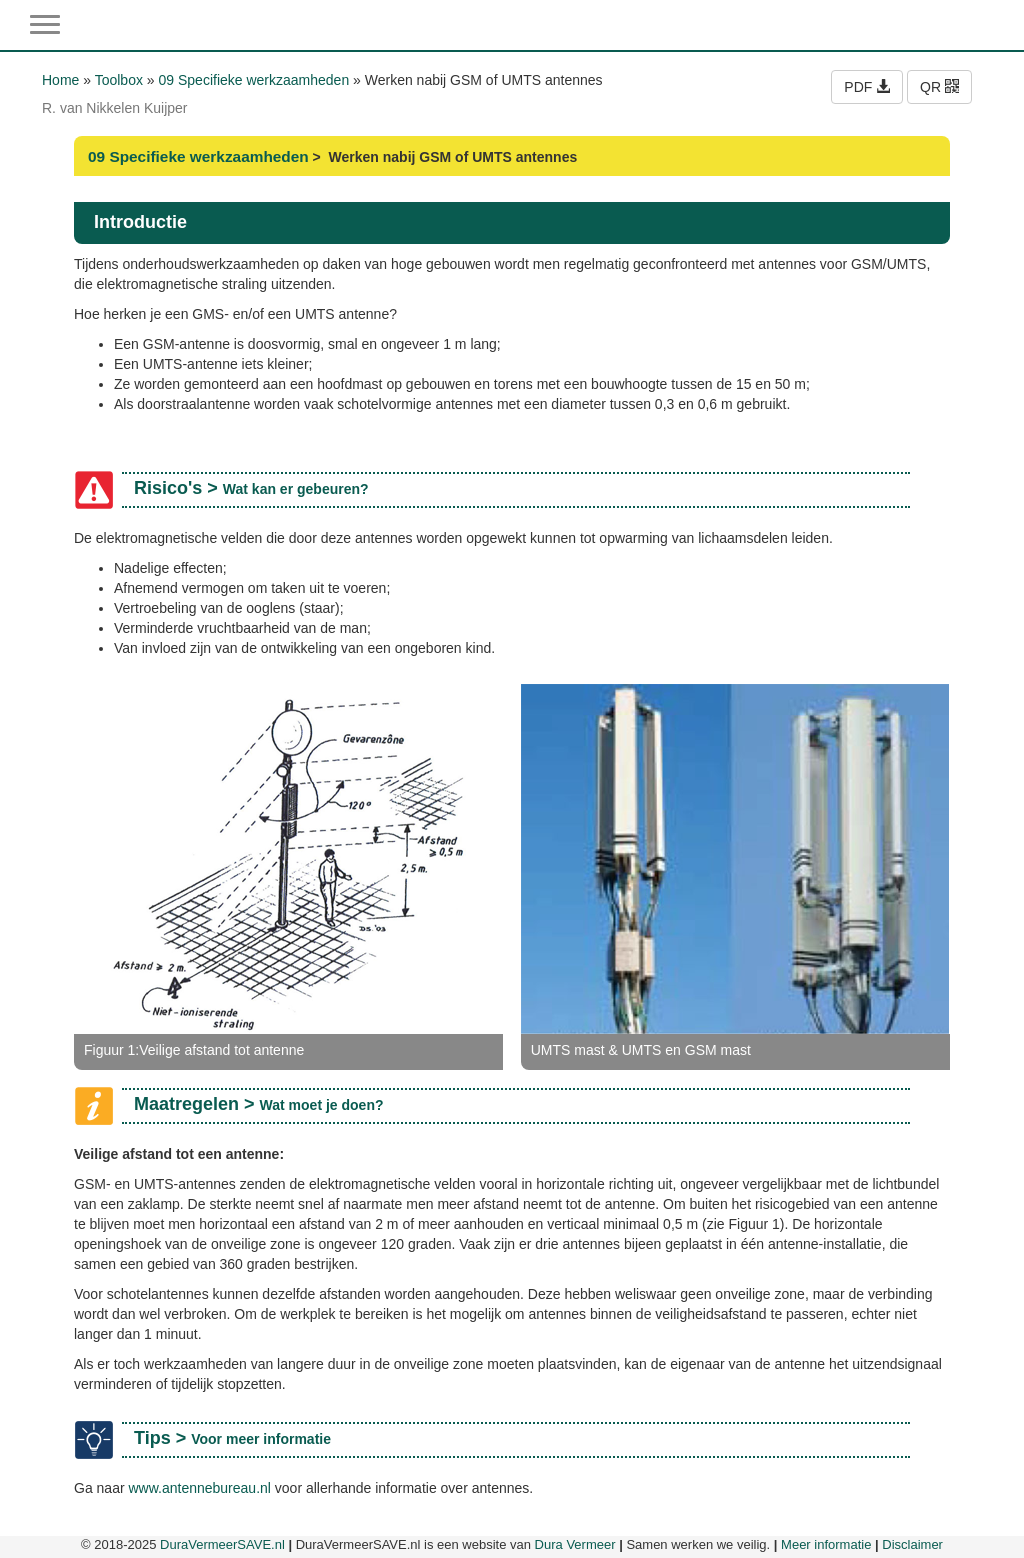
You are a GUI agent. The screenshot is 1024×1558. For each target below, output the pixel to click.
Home (60, 80)
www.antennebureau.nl (199, 1488)
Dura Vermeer (575, 1544)
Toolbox (119, 80)
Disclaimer (912, 1544)
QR (939, 87)
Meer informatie (826, 1544)
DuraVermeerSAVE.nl (222, 1544)
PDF (867, 87)
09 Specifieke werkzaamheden (254, 80)
